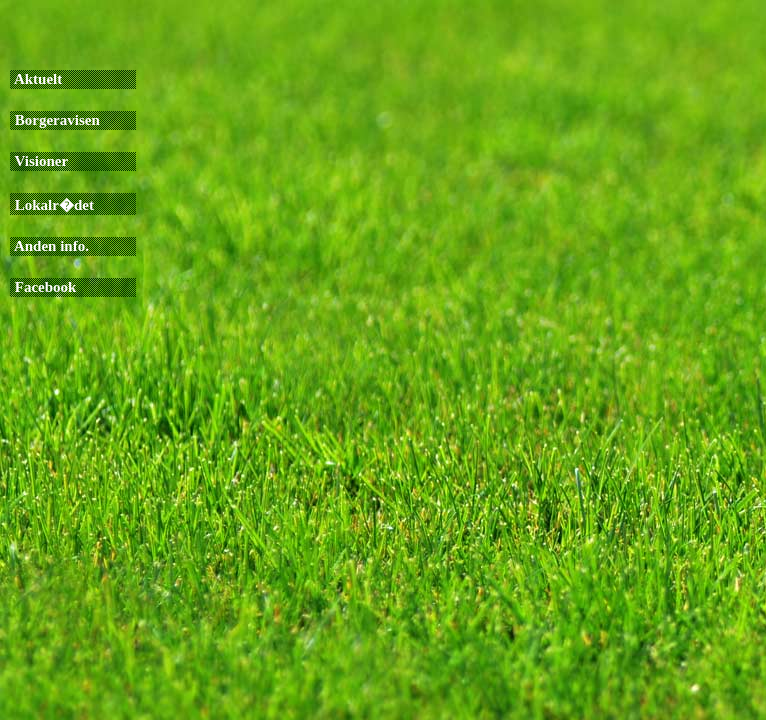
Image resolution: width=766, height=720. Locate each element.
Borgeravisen (55, 120)
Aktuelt (36, 79)
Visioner (39, 161)
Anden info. (50, 246)
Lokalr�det (52, 205)
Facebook (43, 287)
